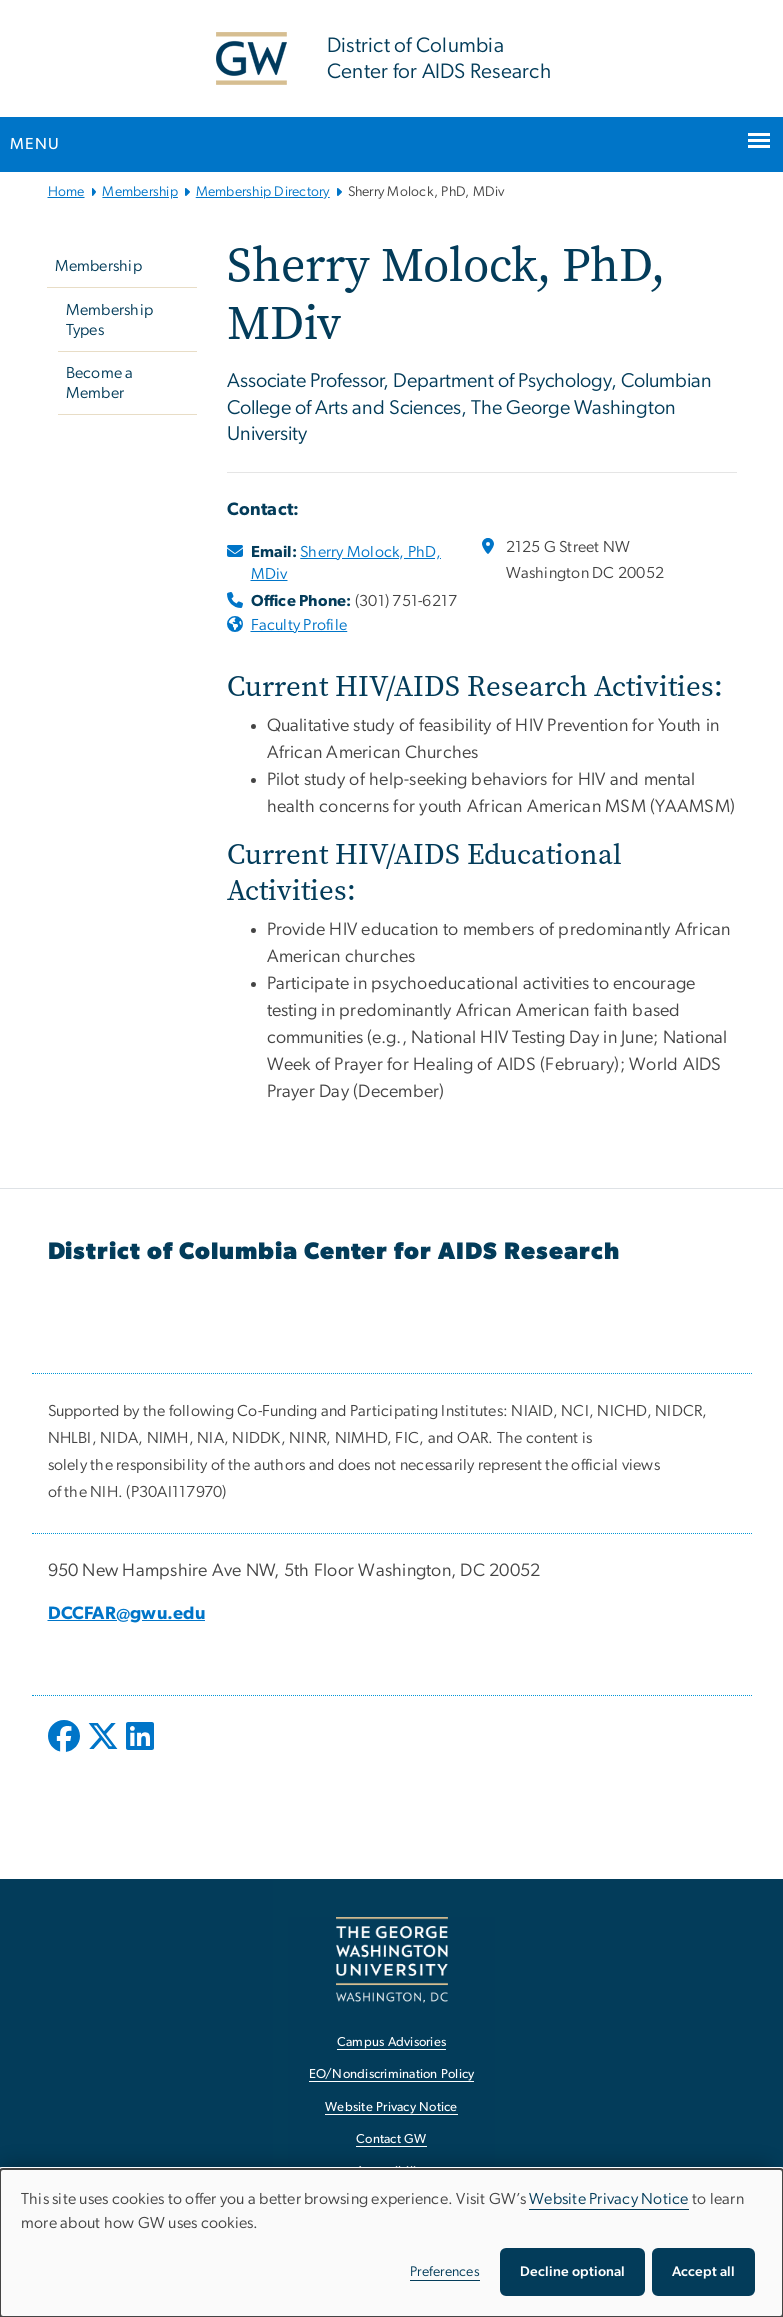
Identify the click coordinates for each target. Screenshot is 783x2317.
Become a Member (100, 383)
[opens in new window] (66, 1751)
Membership (140, 192)
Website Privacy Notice (609, 2199)
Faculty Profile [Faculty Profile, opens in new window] (299, 625)
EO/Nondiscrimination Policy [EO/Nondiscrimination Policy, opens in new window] (392, 2074)
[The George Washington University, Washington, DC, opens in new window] (392, 1959)
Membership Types (110, 320)
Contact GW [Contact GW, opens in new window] (391, 2139)
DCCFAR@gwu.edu (127, 1614)
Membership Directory (263, 192)
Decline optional (572, 2272)
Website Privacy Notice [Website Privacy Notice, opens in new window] (391, 2107)
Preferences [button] (445, 2272)
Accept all (703, 2272)
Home (66, 192)
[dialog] (391, 2243)
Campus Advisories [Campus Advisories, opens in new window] (391, 2042)
